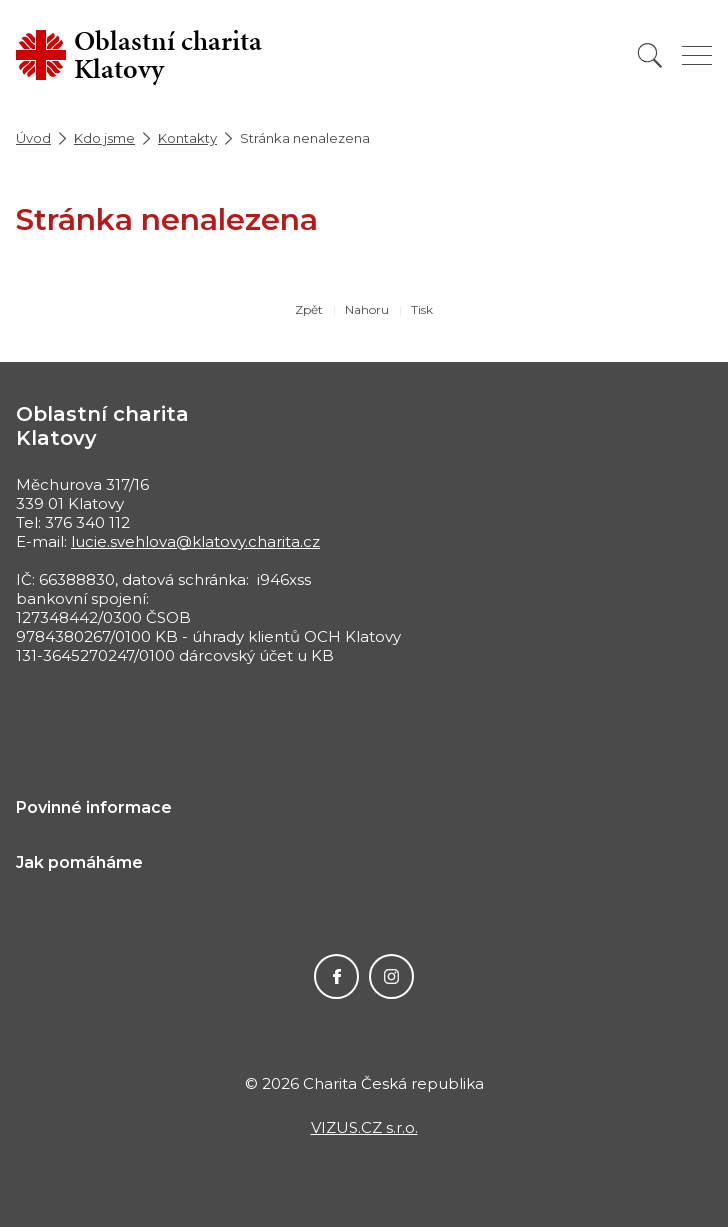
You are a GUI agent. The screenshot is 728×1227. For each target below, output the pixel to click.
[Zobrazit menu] (697, 55)
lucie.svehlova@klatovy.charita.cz (195, 541)
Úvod (33, 138)
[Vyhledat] (650, 55)
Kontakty (187, 138)
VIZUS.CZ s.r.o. (364, 1127)
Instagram (391, 976)
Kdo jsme (104, 138)
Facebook (336, 976)
